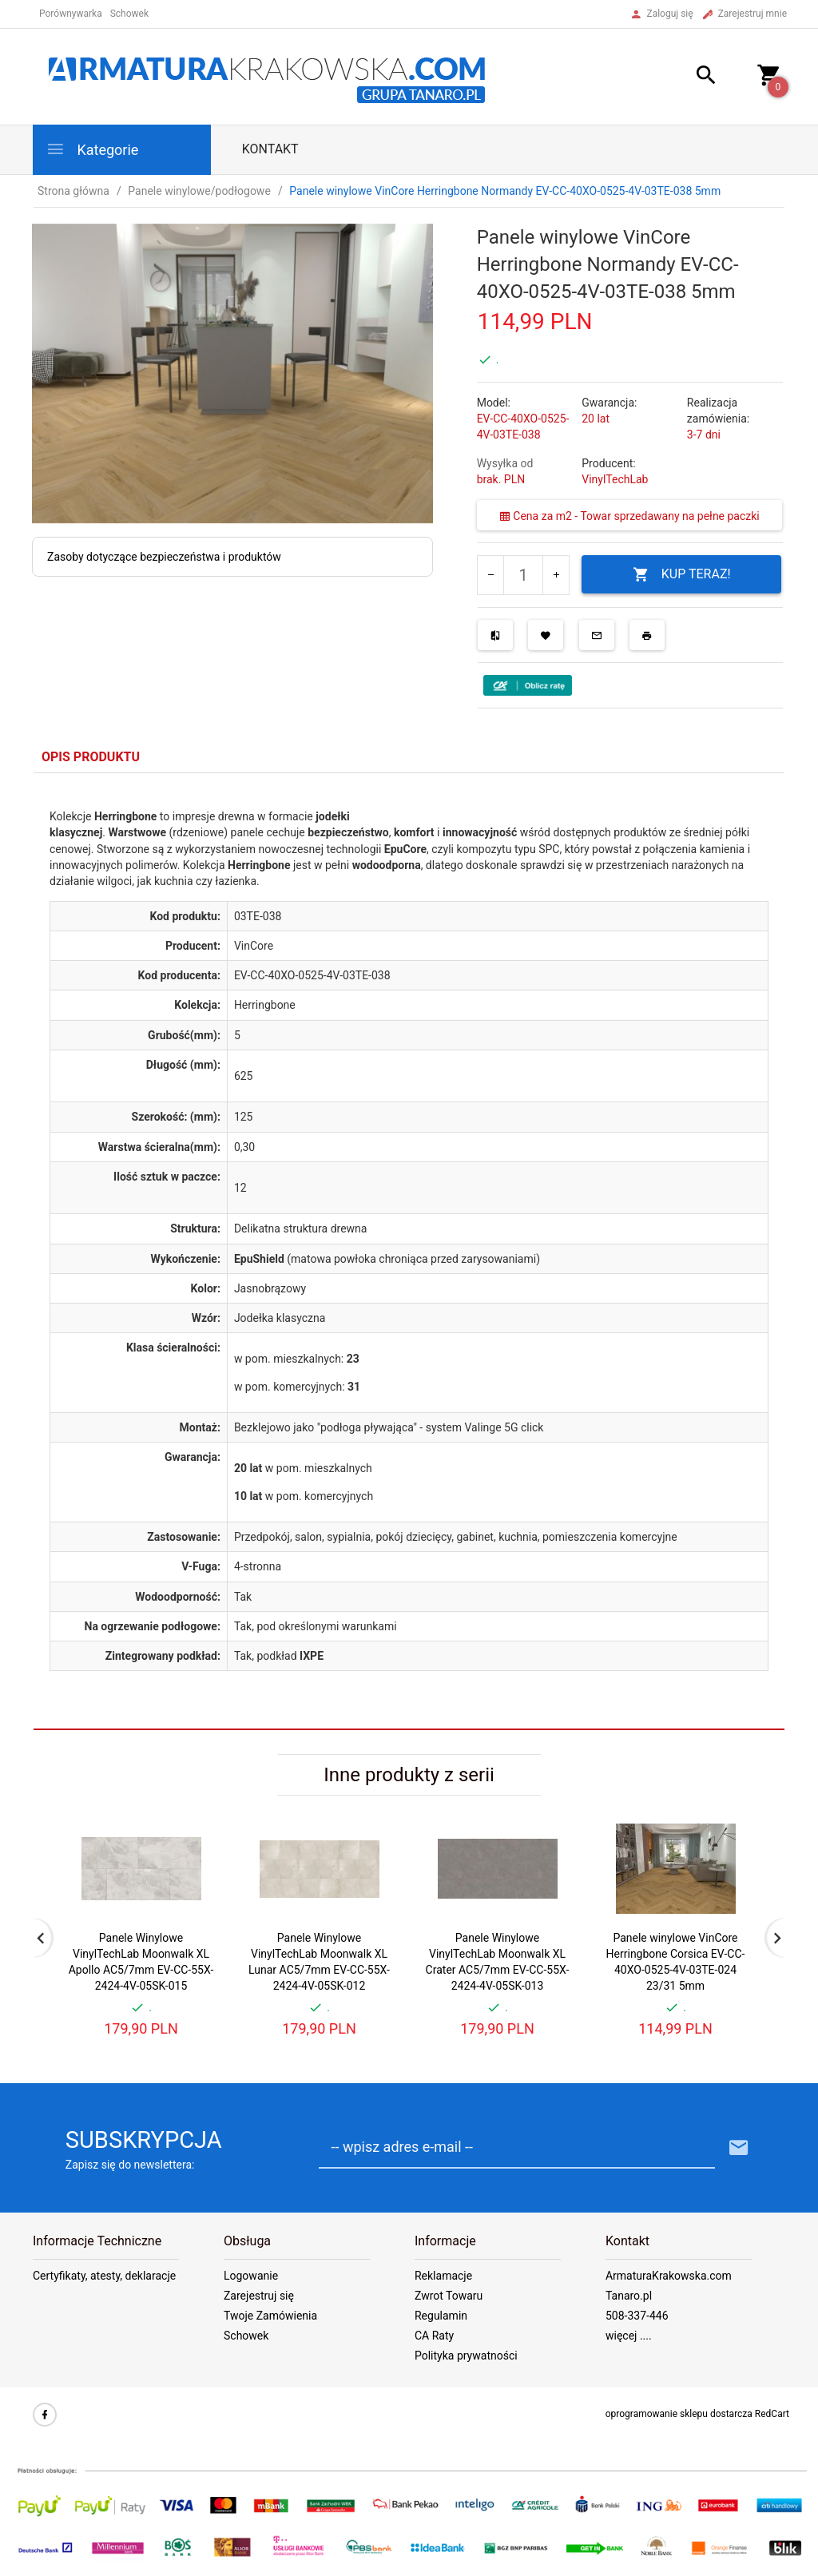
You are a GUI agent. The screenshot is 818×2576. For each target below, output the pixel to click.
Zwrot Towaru (448, 2295)
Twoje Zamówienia (270, 2315)
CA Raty (434, 2335)
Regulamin (441, 2315)
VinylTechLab (615, 479)
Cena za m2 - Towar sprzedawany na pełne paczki (629, 516)
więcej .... (629, 2335)
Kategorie (92, 149)
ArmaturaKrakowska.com (669, 2275)
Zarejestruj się (259, 2295)
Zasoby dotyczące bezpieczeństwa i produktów (164, 556)
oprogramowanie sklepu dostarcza (679, 2413)
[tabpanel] (409, 1251)
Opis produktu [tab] (91, 756)
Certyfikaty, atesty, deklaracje (104, 2275)
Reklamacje (443, 2275)
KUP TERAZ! (682, 574)
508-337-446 (637, 2315)
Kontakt (270, 149)
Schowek (246, 2335)
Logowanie (251, 2275)
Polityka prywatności (466, 2355)
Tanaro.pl (629, 2295)
